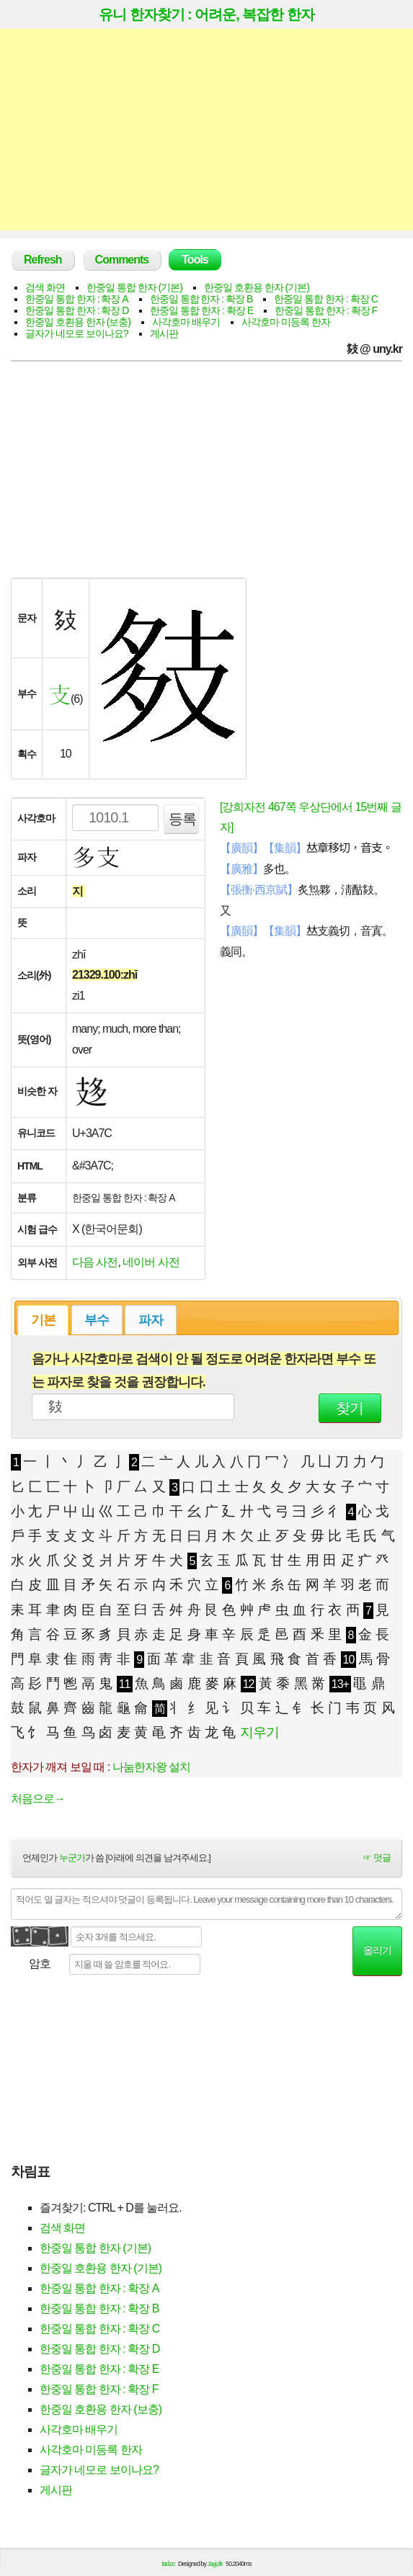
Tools (195, 259)
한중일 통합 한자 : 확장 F (326, 310)
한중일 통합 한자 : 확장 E (201, 310)
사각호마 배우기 (186, 322)
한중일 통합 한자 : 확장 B (201, 299)
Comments (122, 259)
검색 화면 (45, 287)
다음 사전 (94, 1262)
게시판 (164, 333)
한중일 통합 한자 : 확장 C (325, 299)
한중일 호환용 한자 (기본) (256, 287)
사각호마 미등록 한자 (285, 322)
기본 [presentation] (43, 1320)
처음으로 (38, 1798)
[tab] (42, 1320)
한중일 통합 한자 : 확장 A (76, 299)
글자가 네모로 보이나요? (76, 333)
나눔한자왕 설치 (151, 1767)
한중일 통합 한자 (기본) (134, 287)
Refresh (43, 259)
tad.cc (168, 2563)
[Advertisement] (206, 129)
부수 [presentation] (96, 1320)
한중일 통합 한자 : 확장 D (76, 310)
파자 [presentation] (150, 1320)
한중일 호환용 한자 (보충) (77, 322)
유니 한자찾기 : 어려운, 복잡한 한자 (206, 14)
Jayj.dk (215, 2563)
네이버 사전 (151, 1262)
